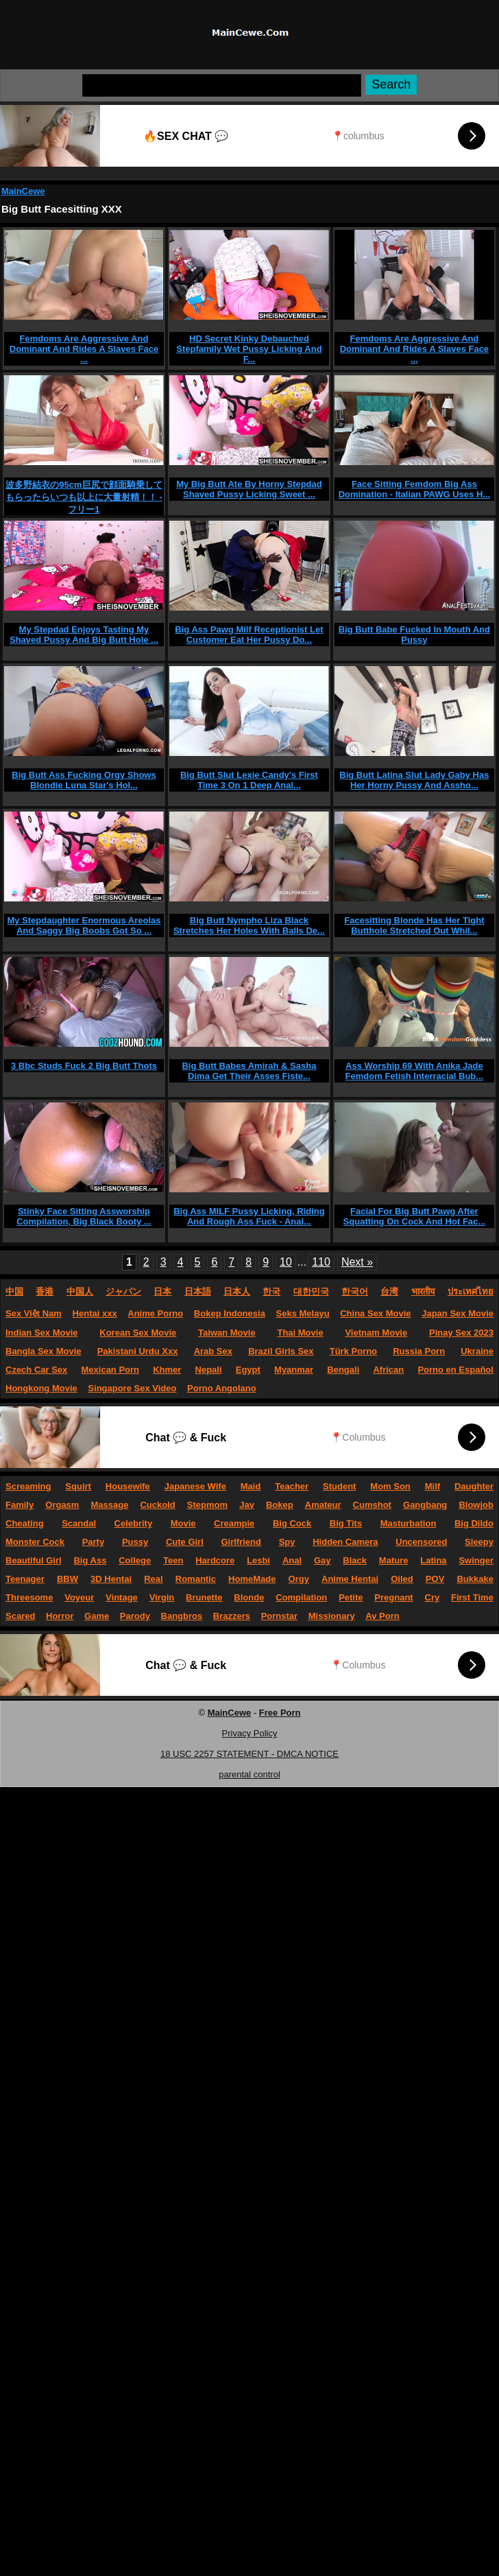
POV (435, 1579)
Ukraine (477, 1351)
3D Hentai (111, 1579)
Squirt (78, 1486)
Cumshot (372, 1505)
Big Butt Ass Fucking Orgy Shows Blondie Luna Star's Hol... (84, 780)
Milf (432, 1486)
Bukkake (475, 1579)
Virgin (162, 1597)
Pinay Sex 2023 (461, 1332)
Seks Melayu (303, 1313)
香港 (44, 1291)
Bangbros (182, 1616)
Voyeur (79, 1597)
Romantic (195, 1579)
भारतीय (423, 1291)
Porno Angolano (221, 1388)
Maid (251, 1486)
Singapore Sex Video (132, 1388)
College (135, 1560)
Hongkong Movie (41, 1388)
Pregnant (393, 1597)
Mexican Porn (111, 1369)
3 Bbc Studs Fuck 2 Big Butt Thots (84, 1066)
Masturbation (408, 1523)
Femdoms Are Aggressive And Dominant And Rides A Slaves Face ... (84, 348)
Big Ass (89, 1560)
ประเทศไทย (471, 1291)
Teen (173, 1560)
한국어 (354, 1291)
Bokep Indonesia (229, 1313)
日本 (162, 1291)
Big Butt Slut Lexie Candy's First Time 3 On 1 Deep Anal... (249, 780)
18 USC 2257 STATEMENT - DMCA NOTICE (249, 1754)
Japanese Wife (195, 1486)
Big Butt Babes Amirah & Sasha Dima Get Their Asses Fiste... (249, 1071)
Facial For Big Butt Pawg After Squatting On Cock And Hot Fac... (414, 1216)
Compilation (301, 1597)
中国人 (79, 1291)
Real (153, 1579)
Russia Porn (419, 1351)
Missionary (331, 1616)
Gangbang (425, 1505)
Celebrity (133, 1523)
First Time (472, 1597)
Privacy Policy (250, 1733)
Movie (183, 1523)
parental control (249, 1774)
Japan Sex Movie (458, 1313)
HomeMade (252, 1579)
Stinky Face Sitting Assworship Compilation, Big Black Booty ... (83, 1216)
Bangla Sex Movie (43, 1351)
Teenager (25, 1579)
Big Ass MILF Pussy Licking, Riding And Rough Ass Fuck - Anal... (249, 1216)
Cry (432, 1597)
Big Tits (346, 1523)
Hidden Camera (345, 1542)
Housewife (128, 1486)
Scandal (79, 1523)
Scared (20, 1616)
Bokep (279, 1505)
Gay (322, 1560)
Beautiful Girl (33, 1560)
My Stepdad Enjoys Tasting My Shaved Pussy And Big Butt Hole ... (84, 634)
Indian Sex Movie (41, 1332)
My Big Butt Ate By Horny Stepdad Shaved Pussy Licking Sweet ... (249, 489)
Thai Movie (300, 1332)
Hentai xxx (95, 1313)
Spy (287, 1542)
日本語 (197, 1291)
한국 (271, 1291)
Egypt (248, 1369)
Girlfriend (241, 1542)
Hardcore (214, 1560)
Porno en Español (455, 1369)
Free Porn (280, 1713)
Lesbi (258, 1560)
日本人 (236, 1291)
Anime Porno (155, 1313)
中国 (14, 1291)
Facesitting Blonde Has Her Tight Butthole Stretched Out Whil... (414, 925)
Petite (351, 1597)
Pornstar (279, 1616)
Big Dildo (474, 1523)
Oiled (402, 1579)
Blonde (249, 1597)
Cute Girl (185, 1542)
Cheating (24, 1523)
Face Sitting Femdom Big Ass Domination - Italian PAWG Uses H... (415, 489)
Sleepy (479, 1542)
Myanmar (293, 1369)
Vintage (122, 1597)
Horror (59, 1616)
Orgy (299, 1579)
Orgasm (62, 1505)
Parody (135, 1616)
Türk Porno (353, 1351)
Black (355, 1560)
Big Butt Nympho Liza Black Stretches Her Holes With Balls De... (249, 925)
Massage (109, 1505)
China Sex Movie (375, 1313)
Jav (246, 1505)
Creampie (234, 1523)
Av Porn (382, 1616)
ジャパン (123, 1291)
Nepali (208, 1369)
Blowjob (476, 1505)
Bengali (343, 1369)
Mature (394, 1560)
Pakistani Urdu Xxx (137, 1351)
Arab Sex (213, 1351)
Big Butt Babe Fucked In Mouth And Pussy (414, 634)
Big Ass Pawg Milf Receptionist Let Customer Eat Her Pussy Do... (249, 634)
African (388, 1369)
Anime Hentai (349, 1579)
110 (321, 1262)
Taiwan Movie (227, 1332)
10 (286, 1262)
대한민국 (311, 1291)
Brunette (204, 1597)
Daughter (474, 1486)
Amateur (323, 1505)
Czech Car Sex (36, 1369)
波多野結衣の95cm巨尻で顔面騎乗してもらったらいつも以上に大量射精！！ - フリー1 (83, 497)
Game (96, 1616)
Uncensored (421, 1542)
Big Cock (292, 1523)
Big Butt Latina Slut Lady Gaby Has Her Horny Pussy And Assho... (414, 780)
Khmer (167, 1369)
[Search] (221, 85)
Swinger (476, 1560)
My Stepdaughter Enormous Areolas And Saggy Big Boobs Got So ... (83, 925)
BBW (67, 1579)
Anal (292, 1560)
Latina (433, 1560)
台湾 (389, 1291)
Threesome (29, 1597)
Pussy (135, 1542)
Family (19, 1505)
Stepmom (207, 1505)
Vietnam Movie (376, 1332)
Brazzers (231, 1616)
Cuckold (157, 1505)
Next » (357, 1262)
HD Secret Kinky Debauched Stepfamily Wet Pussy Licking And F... (248, 348)
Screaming (28, 1486)
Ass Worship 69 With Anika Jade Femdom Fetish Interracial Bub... (414, 1071)
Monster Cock (34, 1542)
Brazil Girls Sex (280, 1351)
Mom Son (390, 1486)
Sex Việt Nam (33, 1313)
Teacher (291, 1486)
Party (93, 1542)
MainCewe (23, 191)
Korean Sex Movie (137, 1332)
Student (339, 1486)
